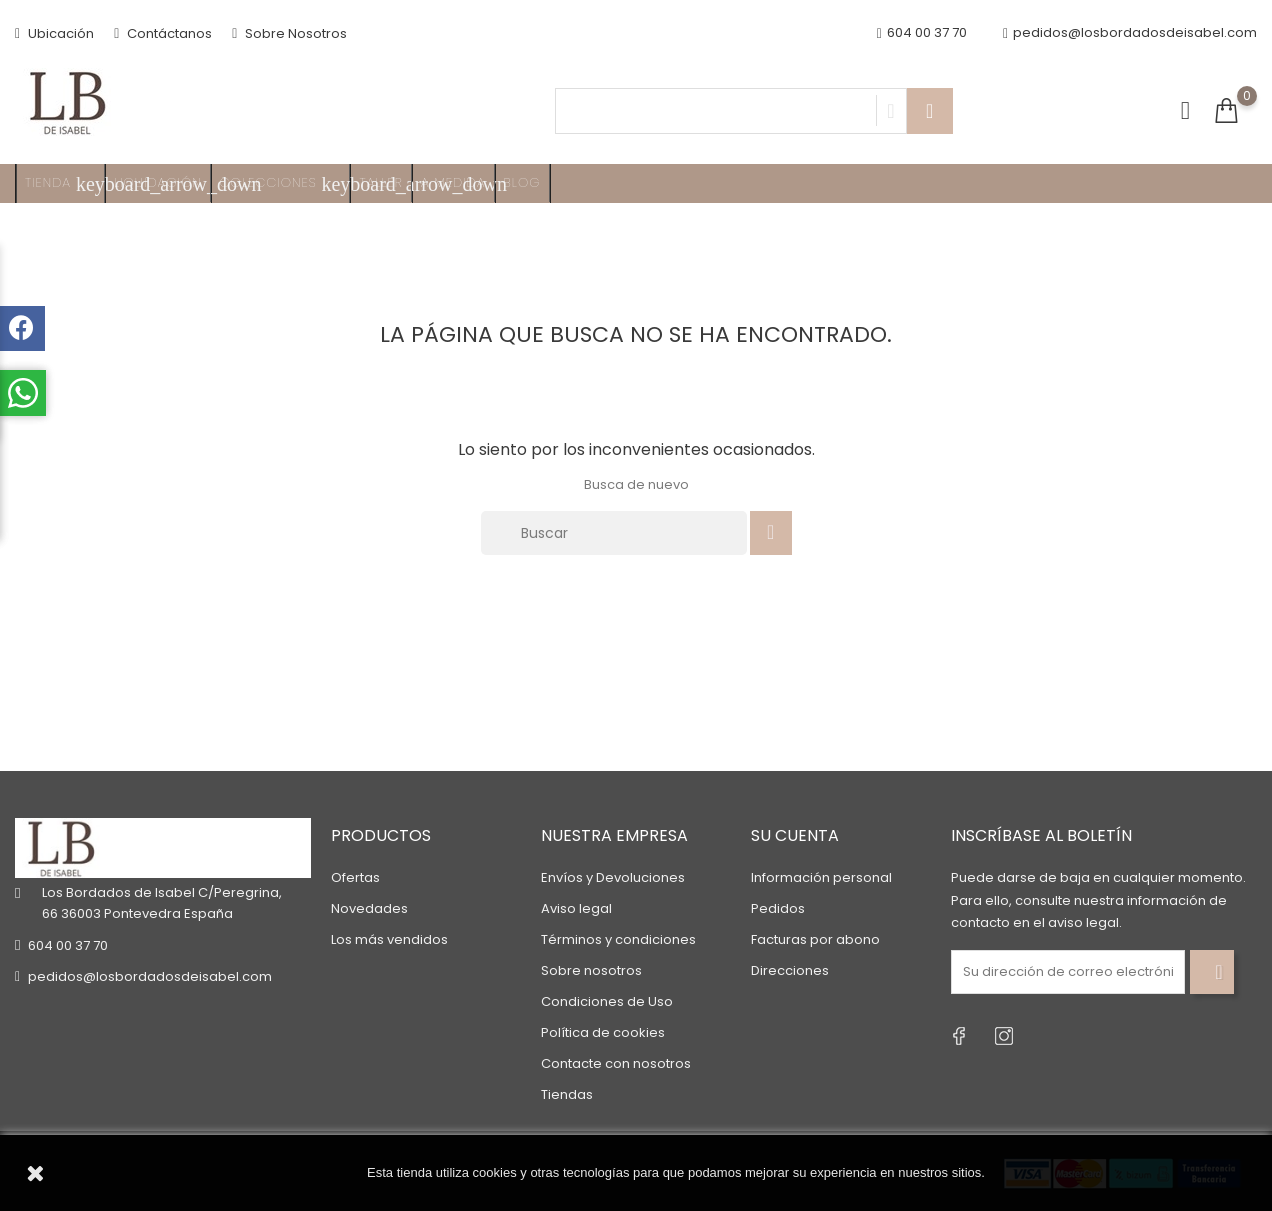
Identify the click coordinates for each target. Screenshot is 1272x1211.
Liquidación (158, 182)
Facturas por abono (815, 939)
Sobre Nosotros (289, 33)
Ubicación (54, 33)
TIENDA (65, 184)
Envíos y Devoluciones (613, 877)
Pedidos (778, 908)
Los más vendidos (389, 939)
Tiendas (567, 1094)
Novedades (369, 908)
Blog (522, 182)
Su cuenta (795, 835)
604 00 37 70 (68, 945)
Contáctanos (163, 33)
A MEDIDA (453, 182)
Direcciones (790, 970)
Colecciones (285, 184)
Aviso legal (576, 908)
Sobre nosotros (591, 970)
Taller (380, 182)
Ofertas (355, 877)
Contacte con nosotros (616, 1063)
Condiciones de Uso (607, 1001)
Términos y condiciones (618, 939)
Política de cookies (603, 1032)
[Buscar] (614, 533)
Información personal (821, 877)
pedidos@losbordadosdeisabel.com (1130, 33)
